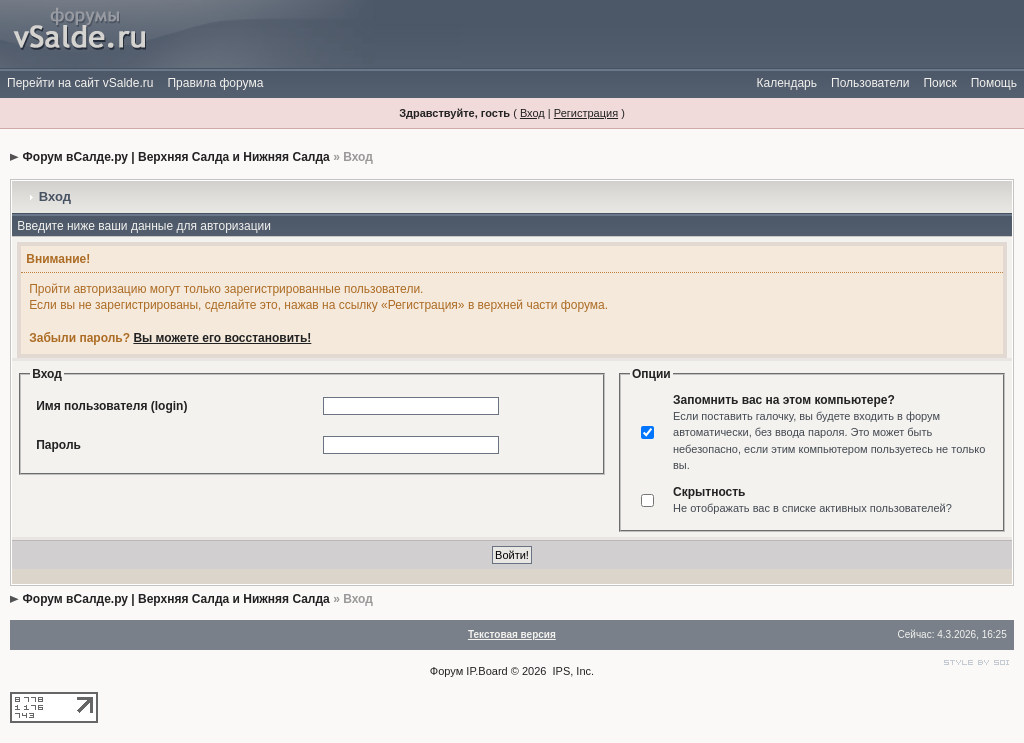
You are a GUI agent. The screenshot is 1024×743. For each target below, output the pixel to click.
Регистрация (586, 113)
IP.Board (486, 671)
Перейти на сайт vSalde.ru (80, 83)
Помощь (994, 83)
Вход (532, 113)
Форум (446, 671)
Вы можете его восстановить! (222, 338)
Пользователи (870, 83)
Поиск (939, 83)
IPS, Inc (572, 671)
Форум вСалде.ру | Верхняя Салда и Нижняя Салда (176, 157)
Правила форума (215, 83)
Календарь (786, 83)
